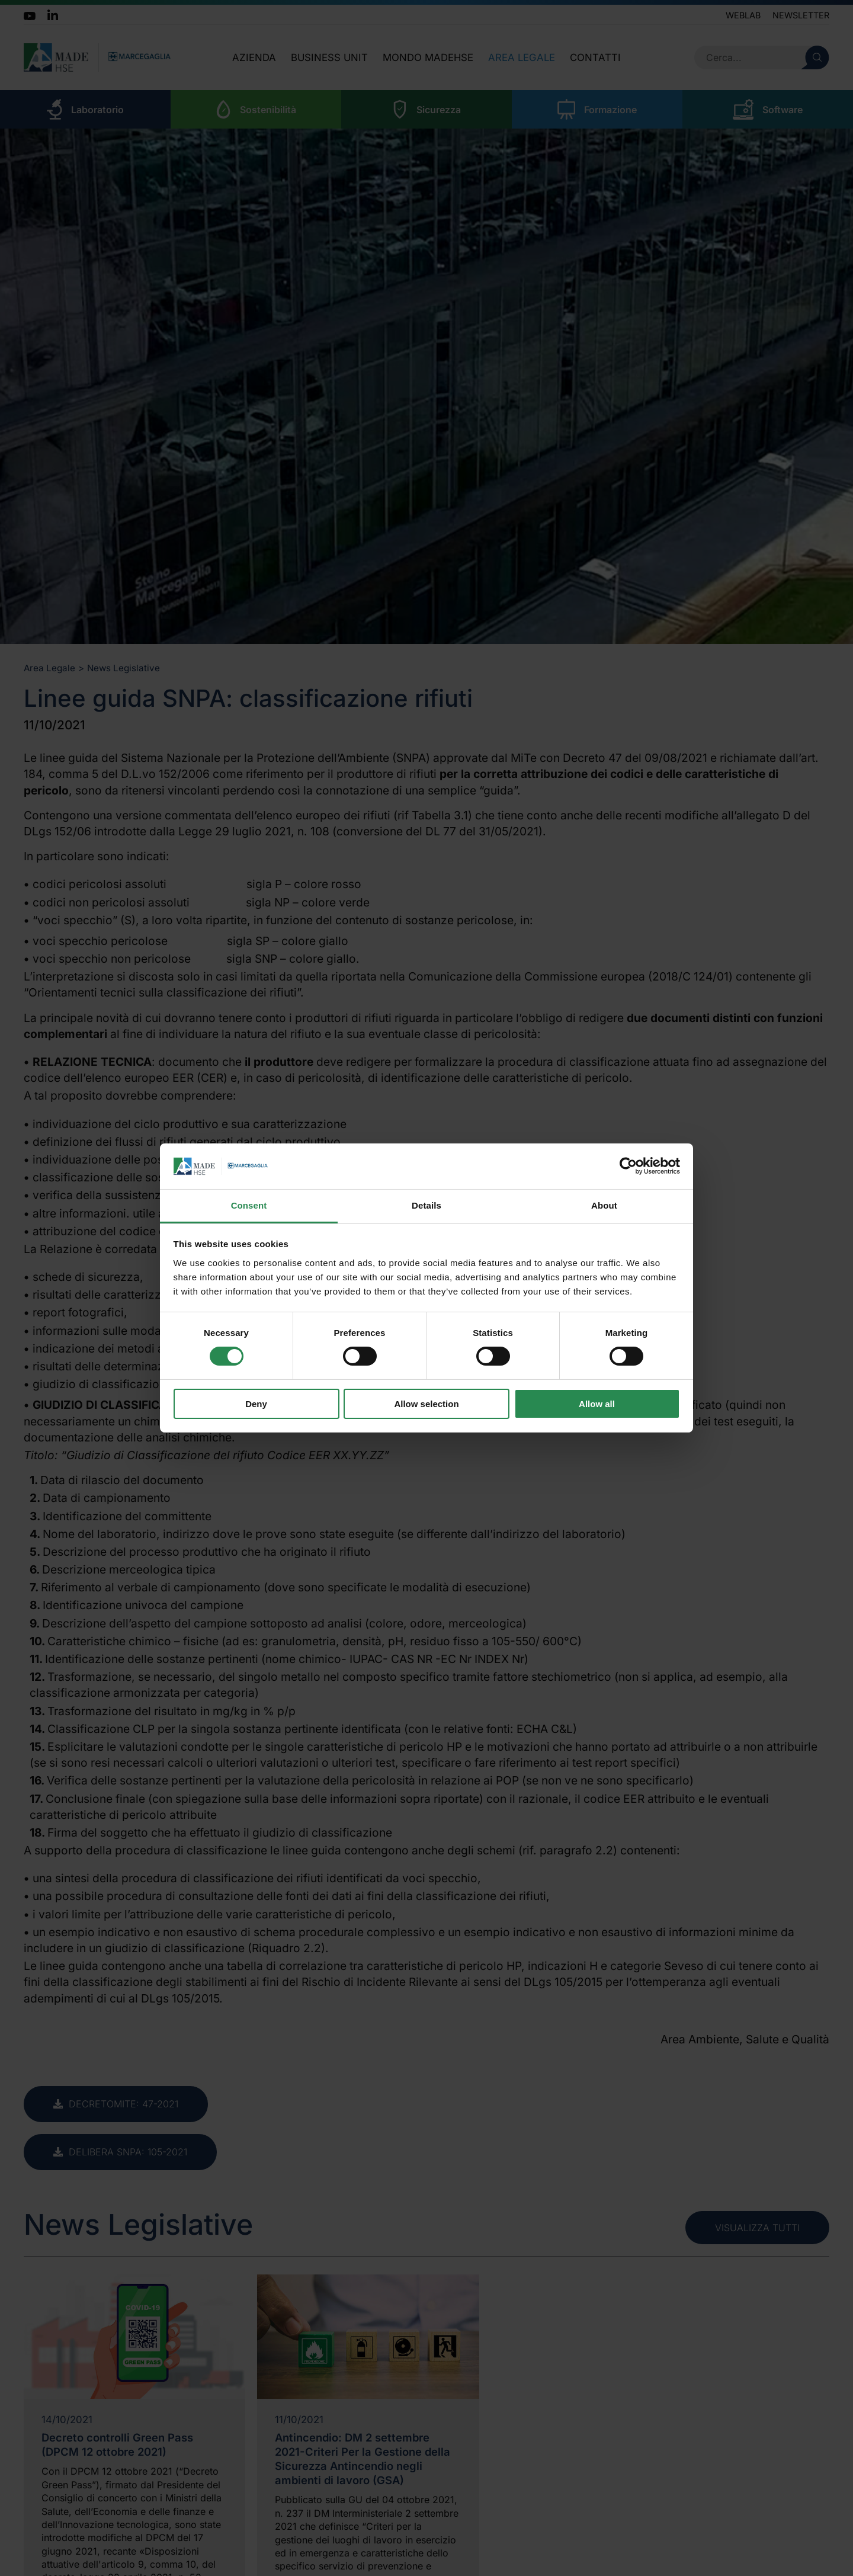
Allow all (597, 1404)
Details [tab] (426, 1205)
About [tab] (604, 1205)
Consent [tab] (249, 1205)
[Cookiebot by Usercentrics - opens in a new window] (628, 1166)
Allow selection (426, 1404)
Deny (256, 1404)
